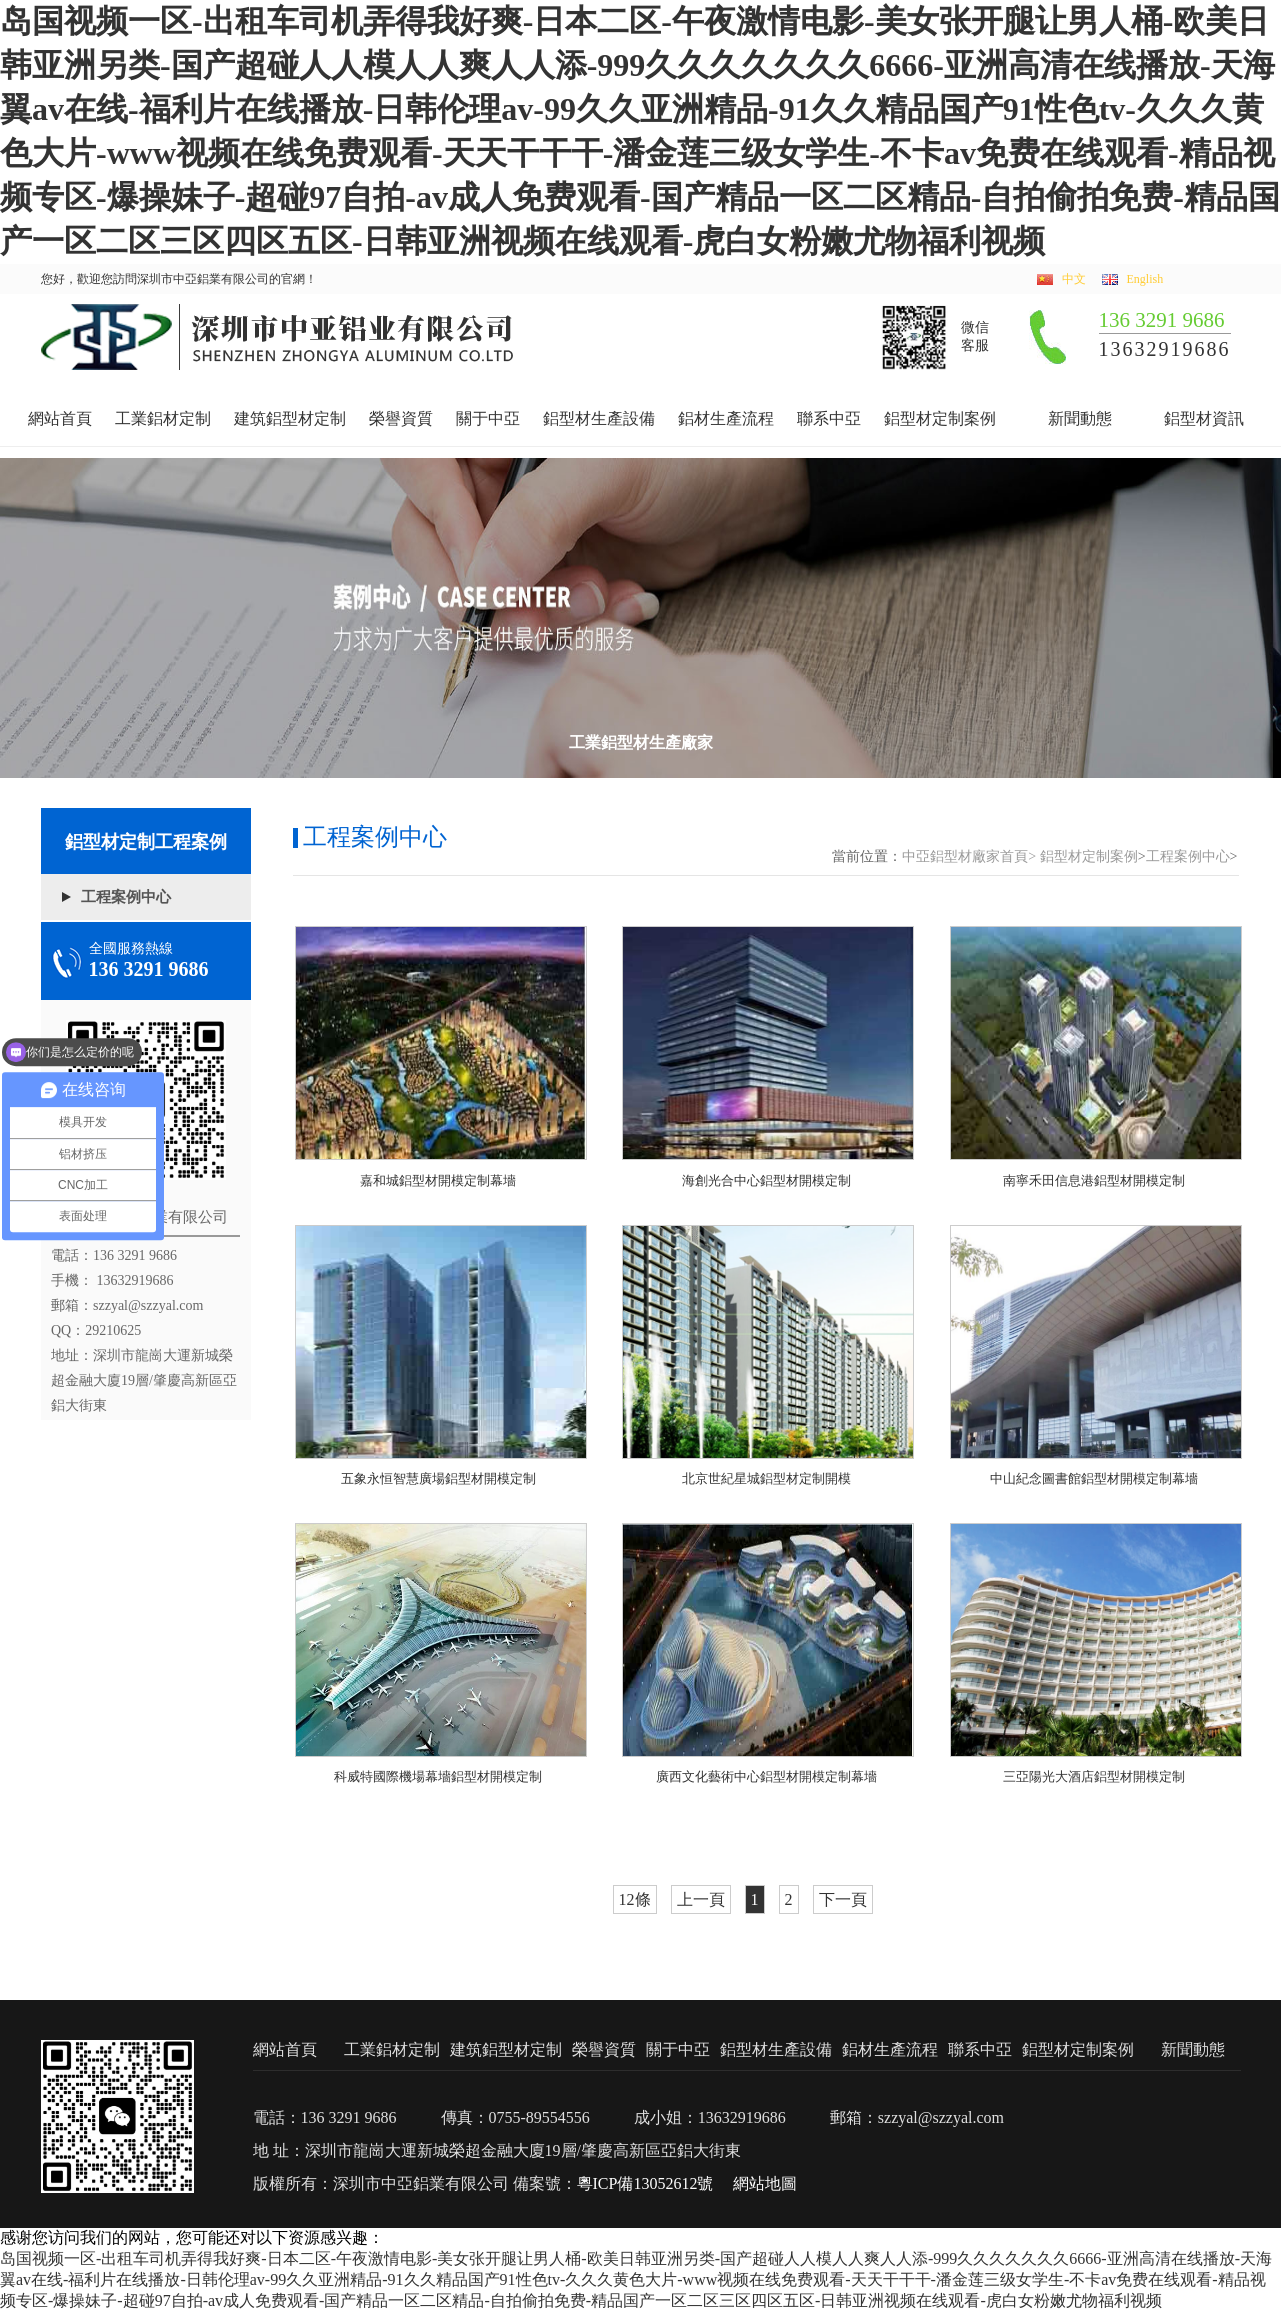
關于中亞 (488, 418)
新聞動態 (1080, 418)
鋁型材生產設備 (599, 418)
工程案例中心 (126, 897)
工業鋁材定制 (163, 418)
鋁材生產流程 (726, 418)
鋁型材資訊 (1204, 418)
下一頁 (843, 1899)
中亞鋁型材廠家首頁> (969, 856)
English (1145, 279)
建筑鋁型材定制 (290, 418)
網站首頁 (60, 418)
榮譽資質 (401, 418)
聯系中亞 (829, 418)
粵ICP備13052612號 (645, 2183)
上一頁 (701, 1899)
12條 (635, 1899)
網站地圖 (765, 2183)
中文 (1074, 279)
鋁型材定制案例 (940, 418)
